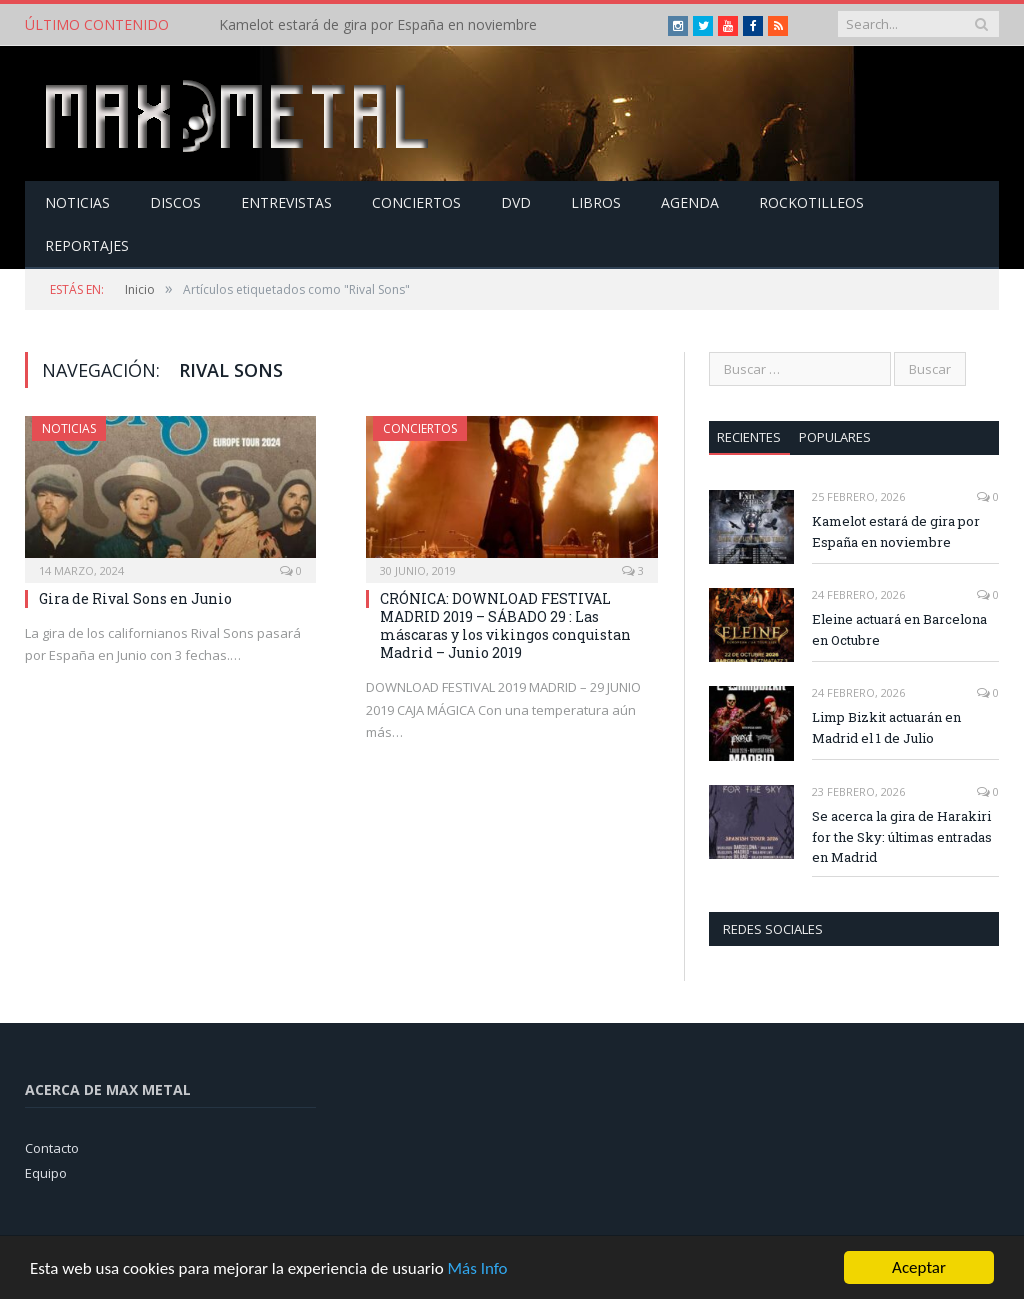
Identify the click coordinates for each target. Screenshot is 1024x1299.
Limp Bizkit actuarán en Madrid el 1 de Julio (886, 727)
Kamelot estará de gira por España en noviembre (378, 25)
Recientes (749, 437)
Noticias (77, 202)
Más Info (477, 1268)
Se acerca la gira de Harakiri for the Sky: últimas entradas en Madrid (902, 837)
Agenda (690, 202)
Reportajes (87, 245)
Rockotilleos (811, 202)
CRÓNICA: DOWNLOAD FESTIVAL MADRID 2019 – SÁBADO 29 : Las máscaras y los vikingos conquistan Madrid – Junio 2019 (505, 626)
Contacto (52, 1148)
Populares (835, 437)
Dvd (516, 202)
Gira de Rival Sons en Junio (135, 598)
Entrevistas (286, 202)
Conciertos (416, 202)
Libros (596, 202)
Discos (175, 202)
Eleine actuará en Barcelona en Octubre (899, 629)
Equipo (46, 1173)
